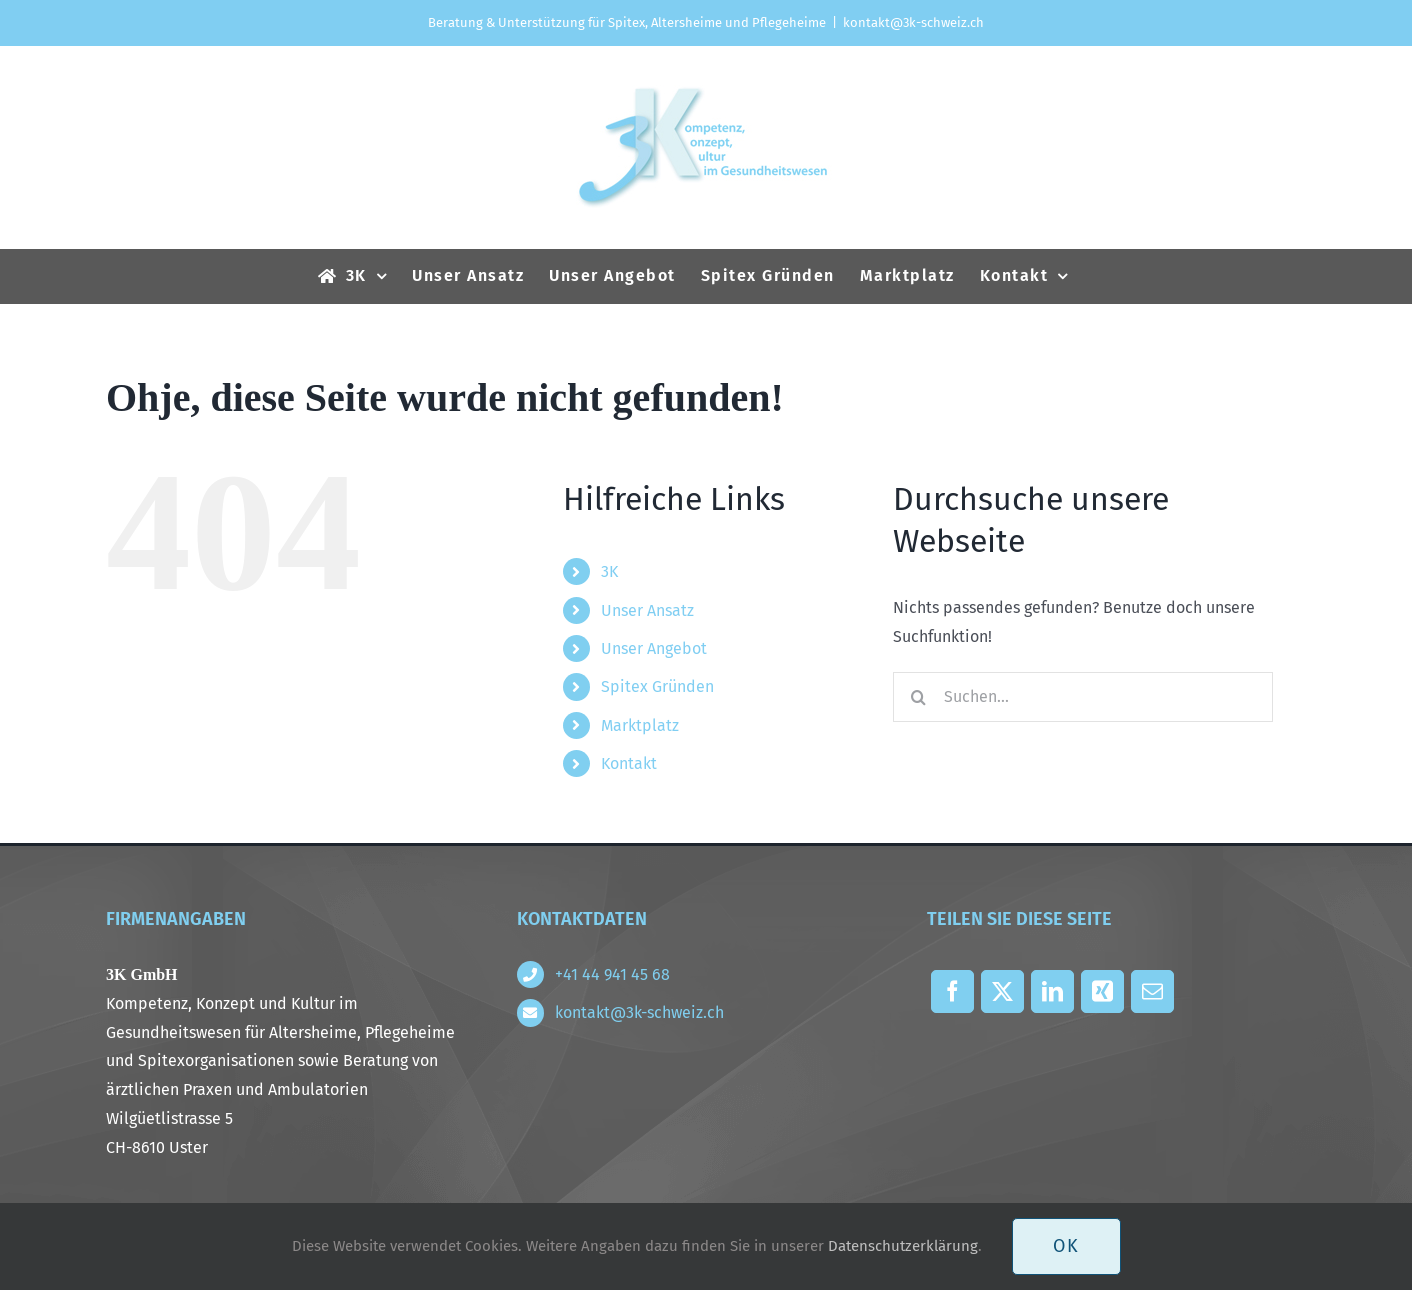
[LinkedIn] (1052, 996)
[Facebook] (952, 996)
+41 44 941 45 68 (612, 974)
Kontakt (629, 763)
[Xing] (1102, 996)
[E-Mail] (1152, 996)
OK (1066, 1246)
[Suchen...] (1083, 697)
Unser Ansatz (647, 610)
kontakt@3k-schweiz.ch (913, 22)
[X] (1002, 996)
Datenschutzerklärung (903, 1246)
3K (609, 571)
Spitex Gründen (657, 686)
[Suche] (918, 697)
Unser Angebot (654, 648)
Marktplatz (640, 725)
